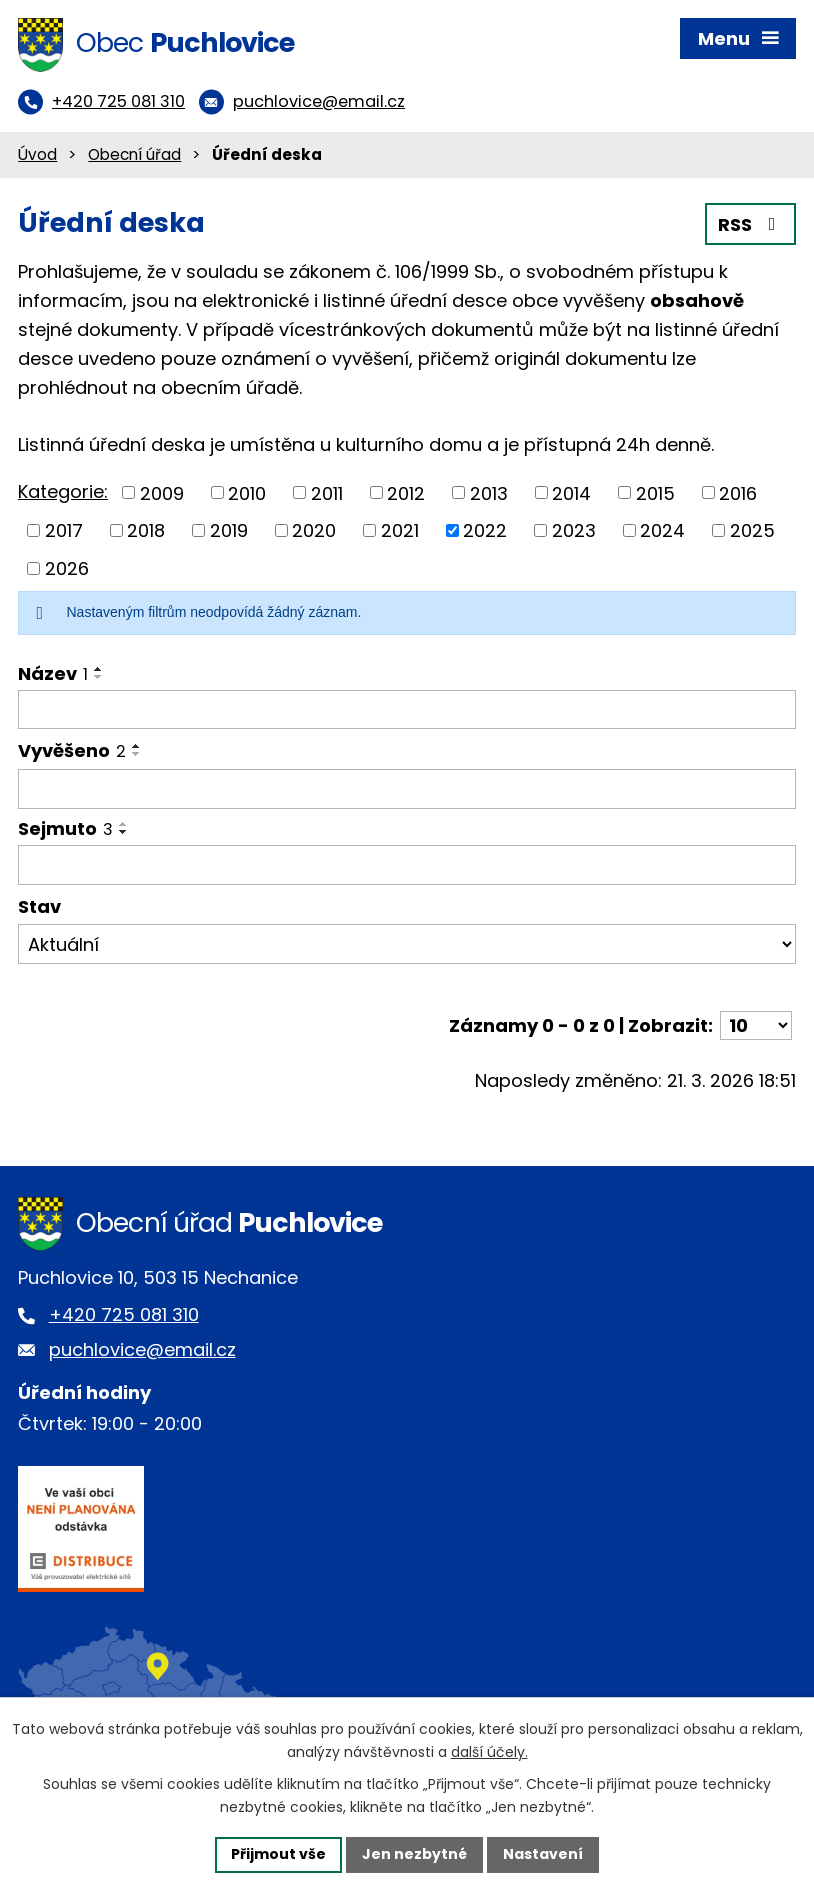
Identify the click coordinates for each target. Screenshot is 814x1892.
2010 (247, 492)
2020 (314, 530)
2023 (574, 530)
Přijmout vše (278, 1854)
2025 (752, 530)
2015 (655, 492)
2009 (162, 492)
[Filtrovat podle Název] (407, 710)
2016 (738, 492)
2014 (571, 492)
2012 (406, 492)
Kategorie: (63, 491)
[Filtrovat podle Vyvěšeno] (407, 789)
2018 (146, 530)
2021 (400, 530)
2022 (485, 530)
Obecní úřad (134, 154)
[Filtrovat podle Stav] (407, 944)
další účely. (489, 1752)
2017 (64, 530)
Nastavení (543, 1854)
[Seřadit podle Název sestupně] (99, 677)
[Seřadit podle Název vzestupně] (99, 669)
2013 (489, 492)
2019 (229, 530)
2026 (67, 568)
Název (53, 673)
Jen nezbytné (414, 1854)
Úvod (37, 154)
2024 (662, 530)
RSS (751, 224)
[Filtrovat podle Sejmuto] (407, 865)
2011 (327, 492)
